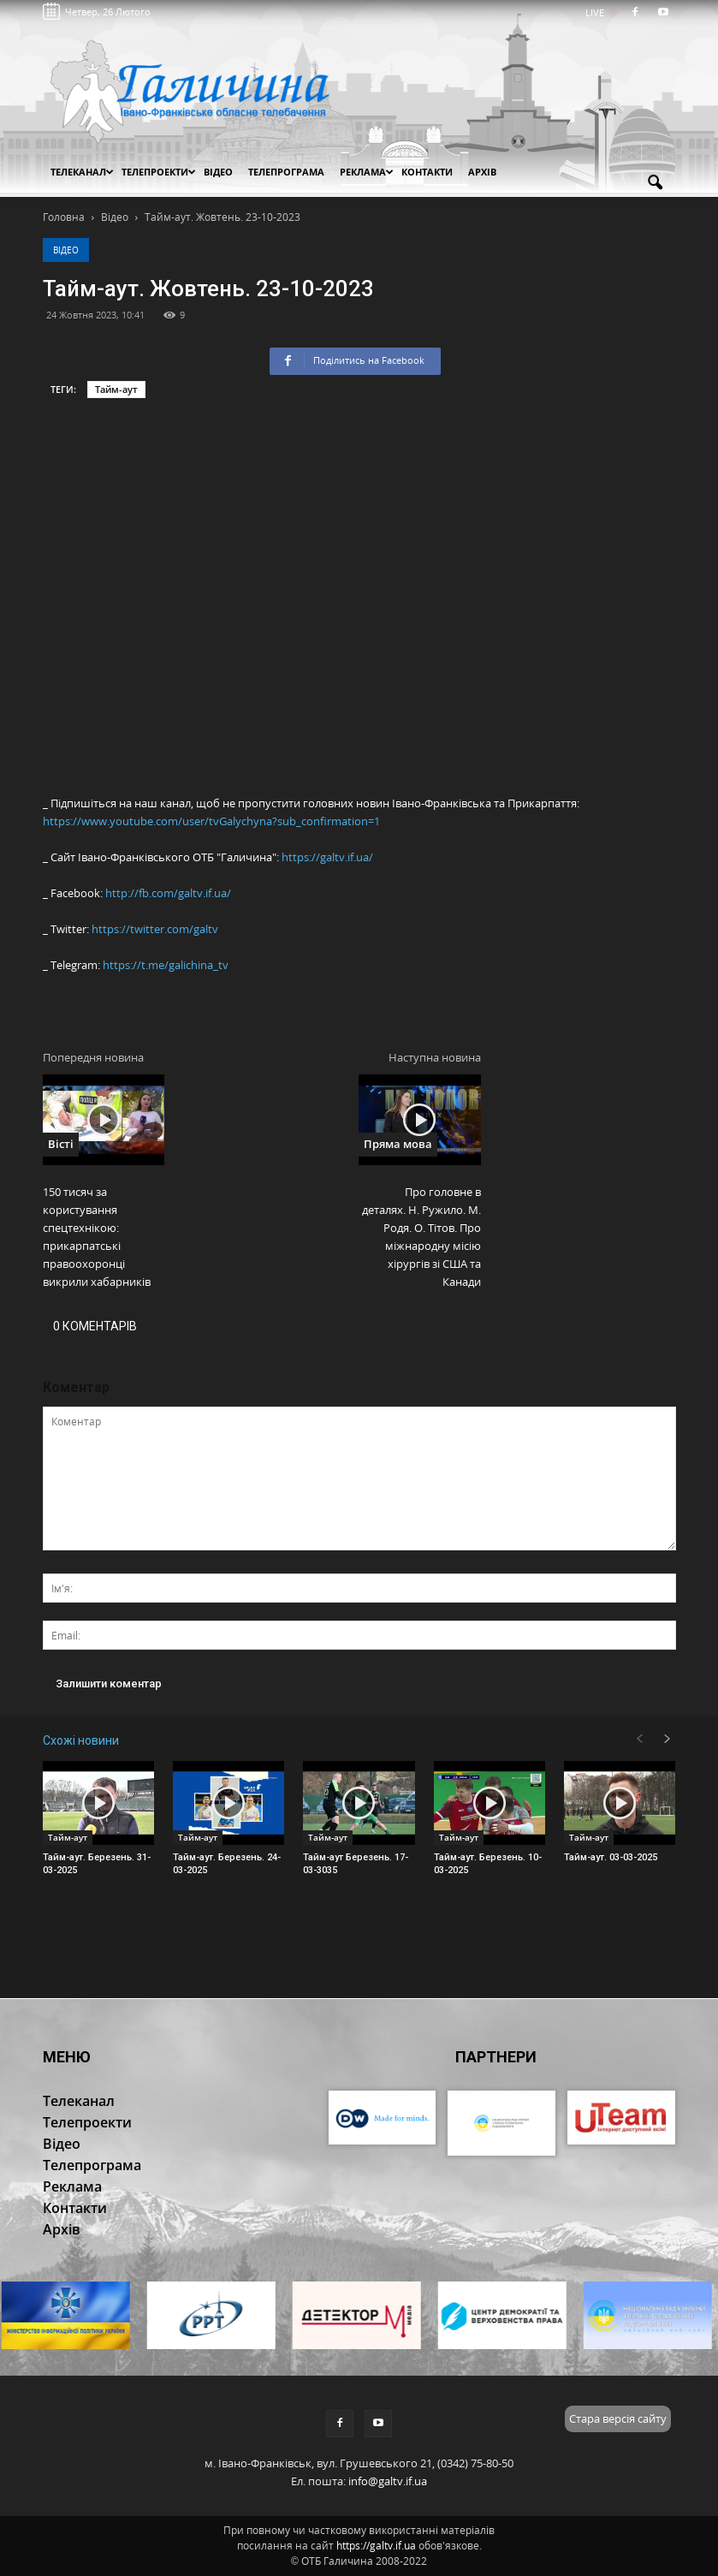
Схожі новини (81, 1740)
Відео (66, 250)
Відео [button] (218, 171)
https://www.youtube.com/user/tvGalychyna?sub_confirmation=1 (211, 821)
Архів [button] (482, 171)
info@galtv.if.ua (387, 2481)
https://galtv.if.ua (376, 2545)
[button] (655, 183)
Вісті (61, 1143)
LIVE (600, 12)
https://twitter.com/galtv (155, 929)
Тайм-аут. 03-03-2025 (610, 1857)
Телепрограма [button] (286, 171)
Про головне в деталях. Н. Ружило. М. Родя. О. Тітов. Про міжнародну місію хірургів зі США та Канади (421, 1236)
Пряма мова (398, 1143)
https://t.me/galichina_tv (165, 965)
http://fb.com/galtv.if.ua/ (168, 893)
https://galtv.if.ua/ (327, 857)
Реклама (367, 171)
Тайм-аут (116, 389)
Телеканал (82, 171)
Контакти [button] (427, 171)
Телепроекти (159, 171)
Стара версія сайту (618, 2418)
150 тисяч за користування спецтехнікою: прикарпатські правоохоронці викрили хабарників (97, 1236)
